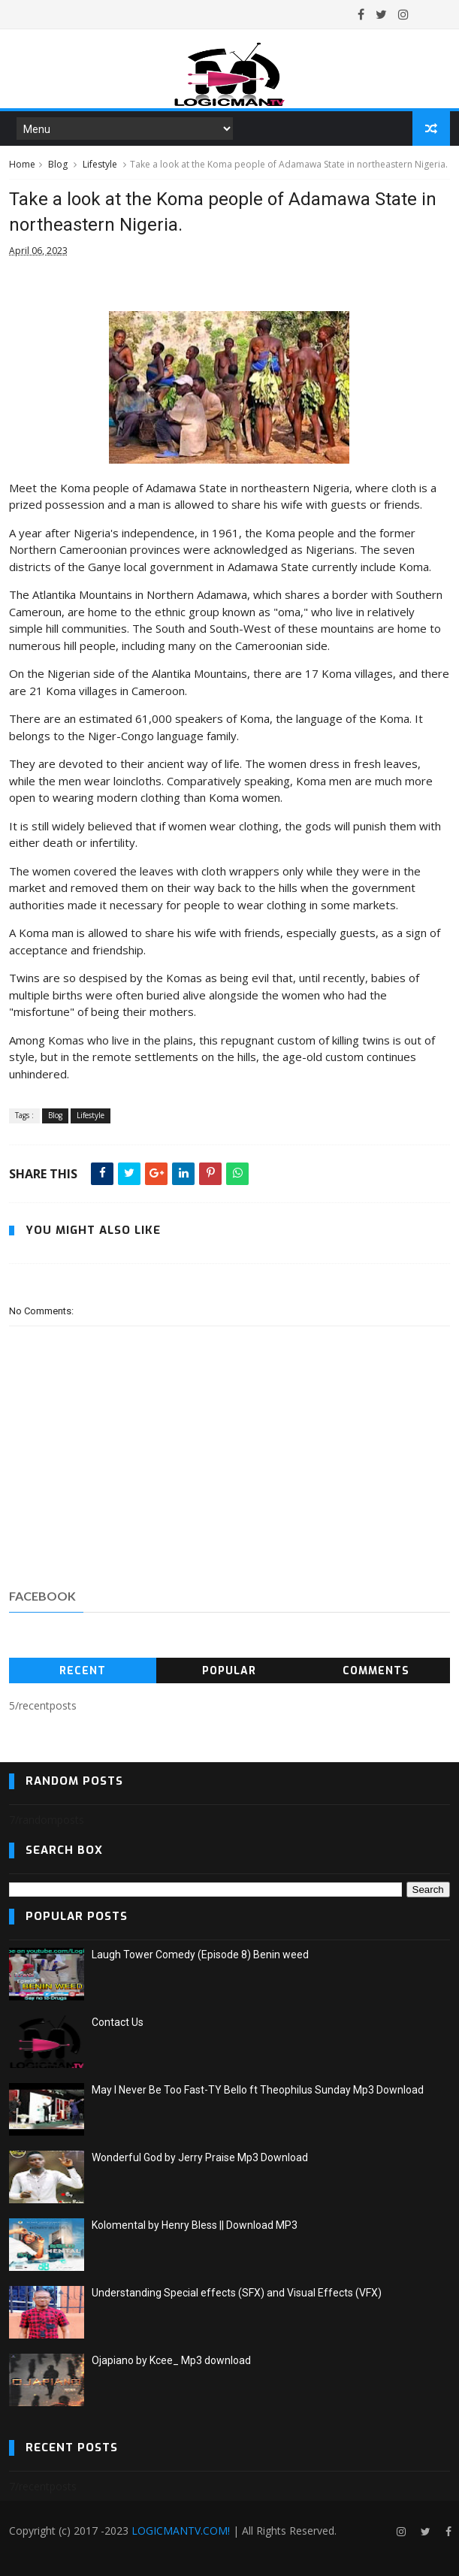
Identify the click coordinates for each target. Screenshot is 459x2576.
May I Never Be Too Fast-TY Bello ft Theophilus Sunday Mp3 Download (258, 2090)
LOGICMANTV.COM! (180, 2530)
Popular (229, 1671)
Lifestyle (100, 164)
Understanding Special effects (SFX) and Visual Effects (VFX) (237, 2293)
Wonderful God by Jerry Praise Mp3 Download (200, 2157)
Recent (82, 1671)
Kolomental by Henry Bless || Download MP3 (194, 2225)
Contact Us (117, 2022)
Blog (58, 164)
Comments (376, 1671)
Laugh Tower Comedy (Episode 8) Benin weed (200, 1955)
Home (22, 164)
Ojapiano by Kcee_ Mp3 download (171, 2360)
